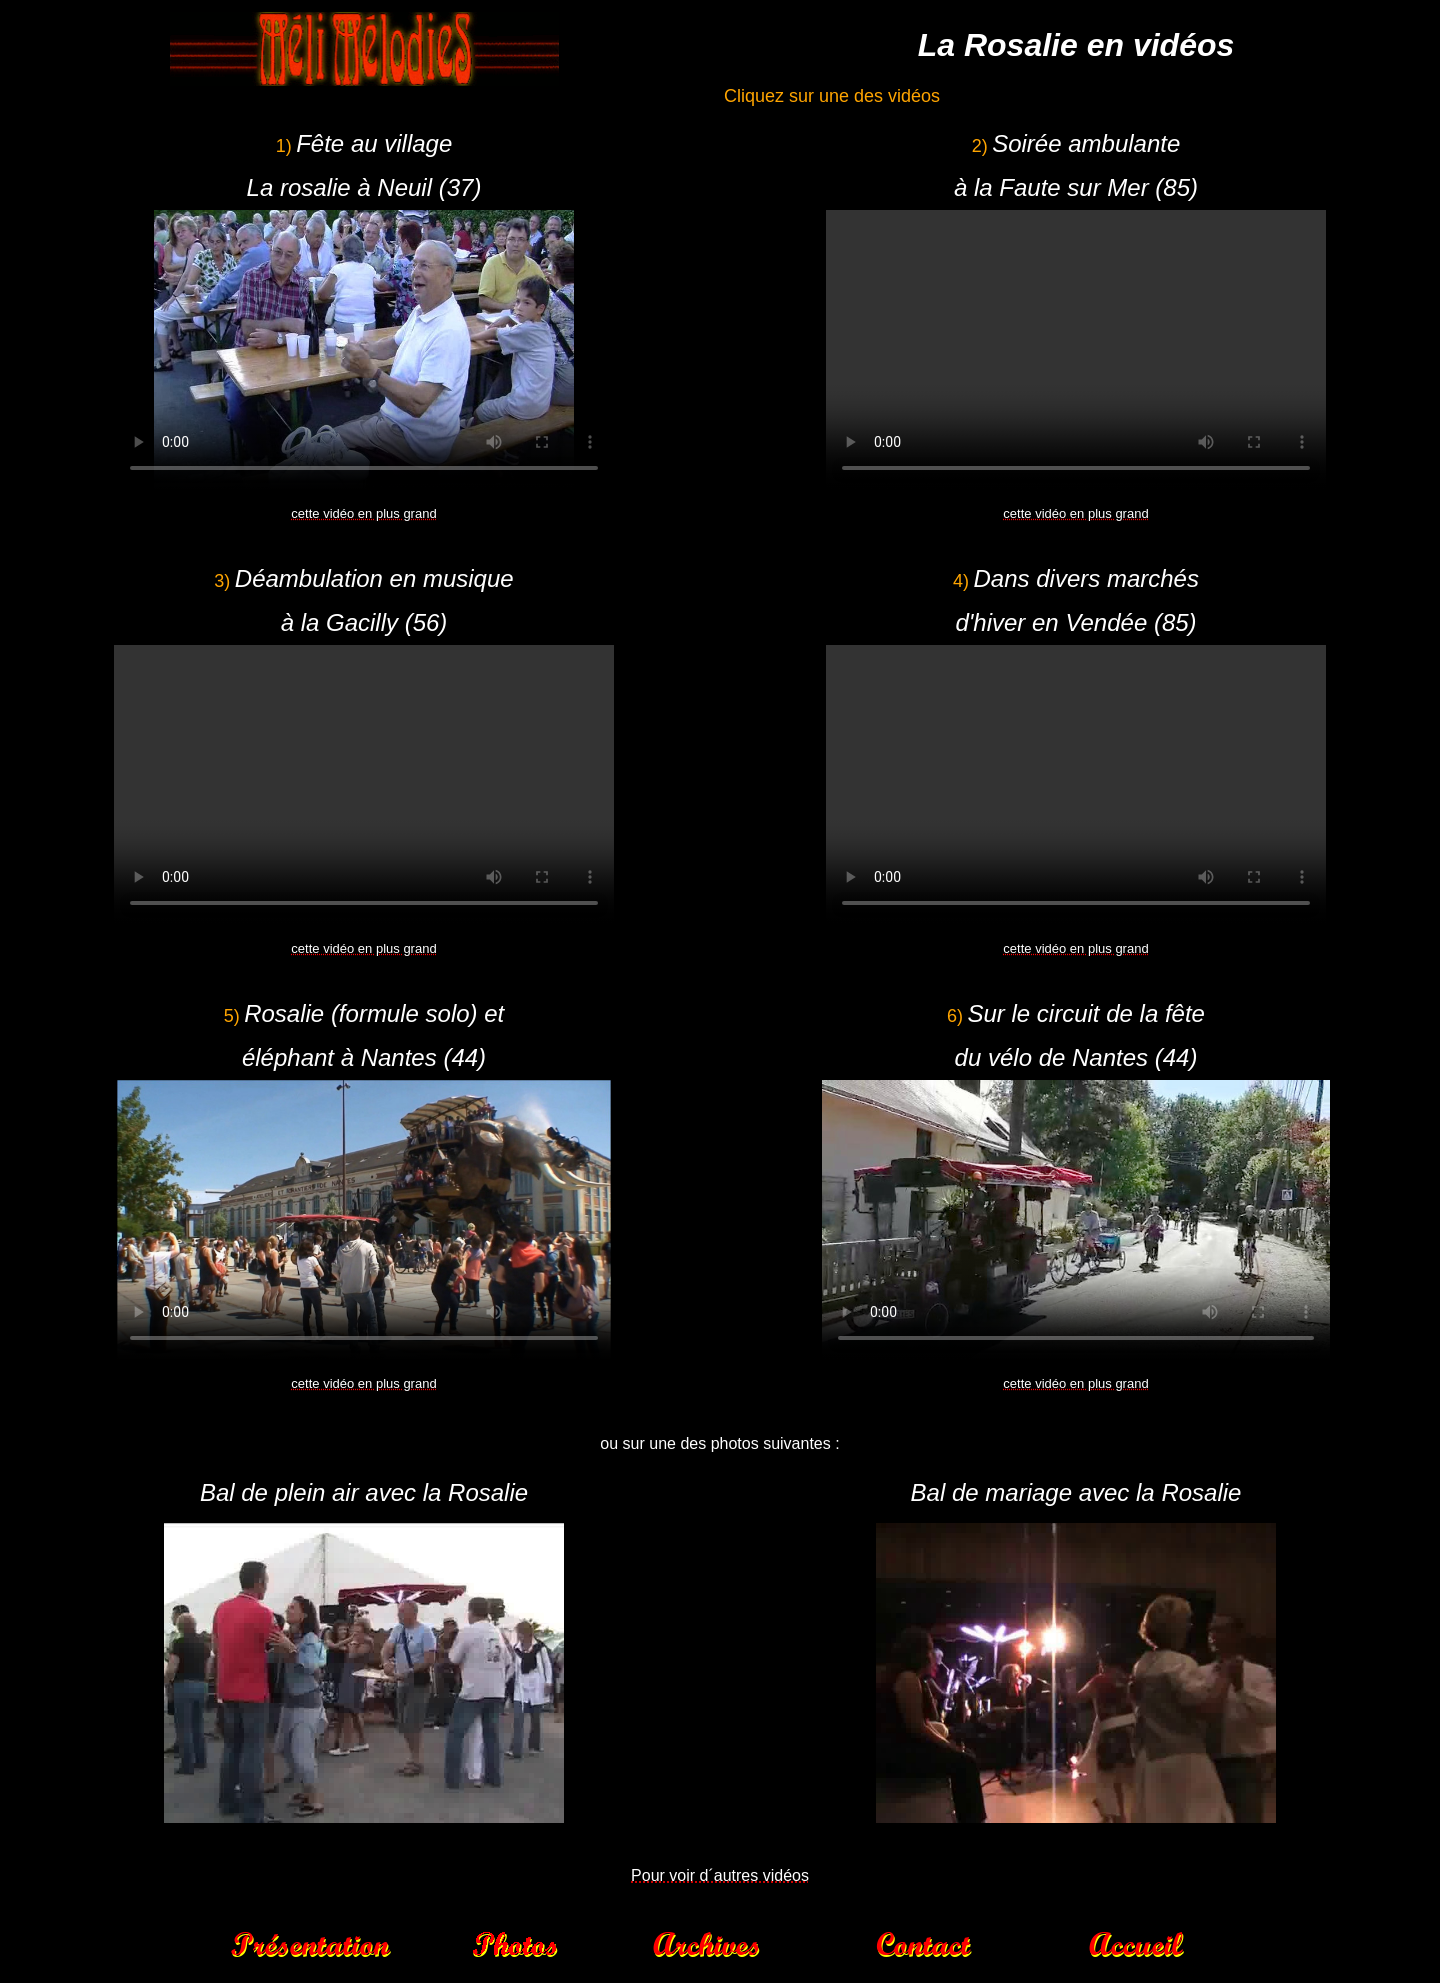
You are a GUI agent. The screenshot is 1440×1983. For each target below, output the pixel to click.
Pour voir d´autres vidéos (720, 1875)
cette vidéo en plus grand (363, 513)
